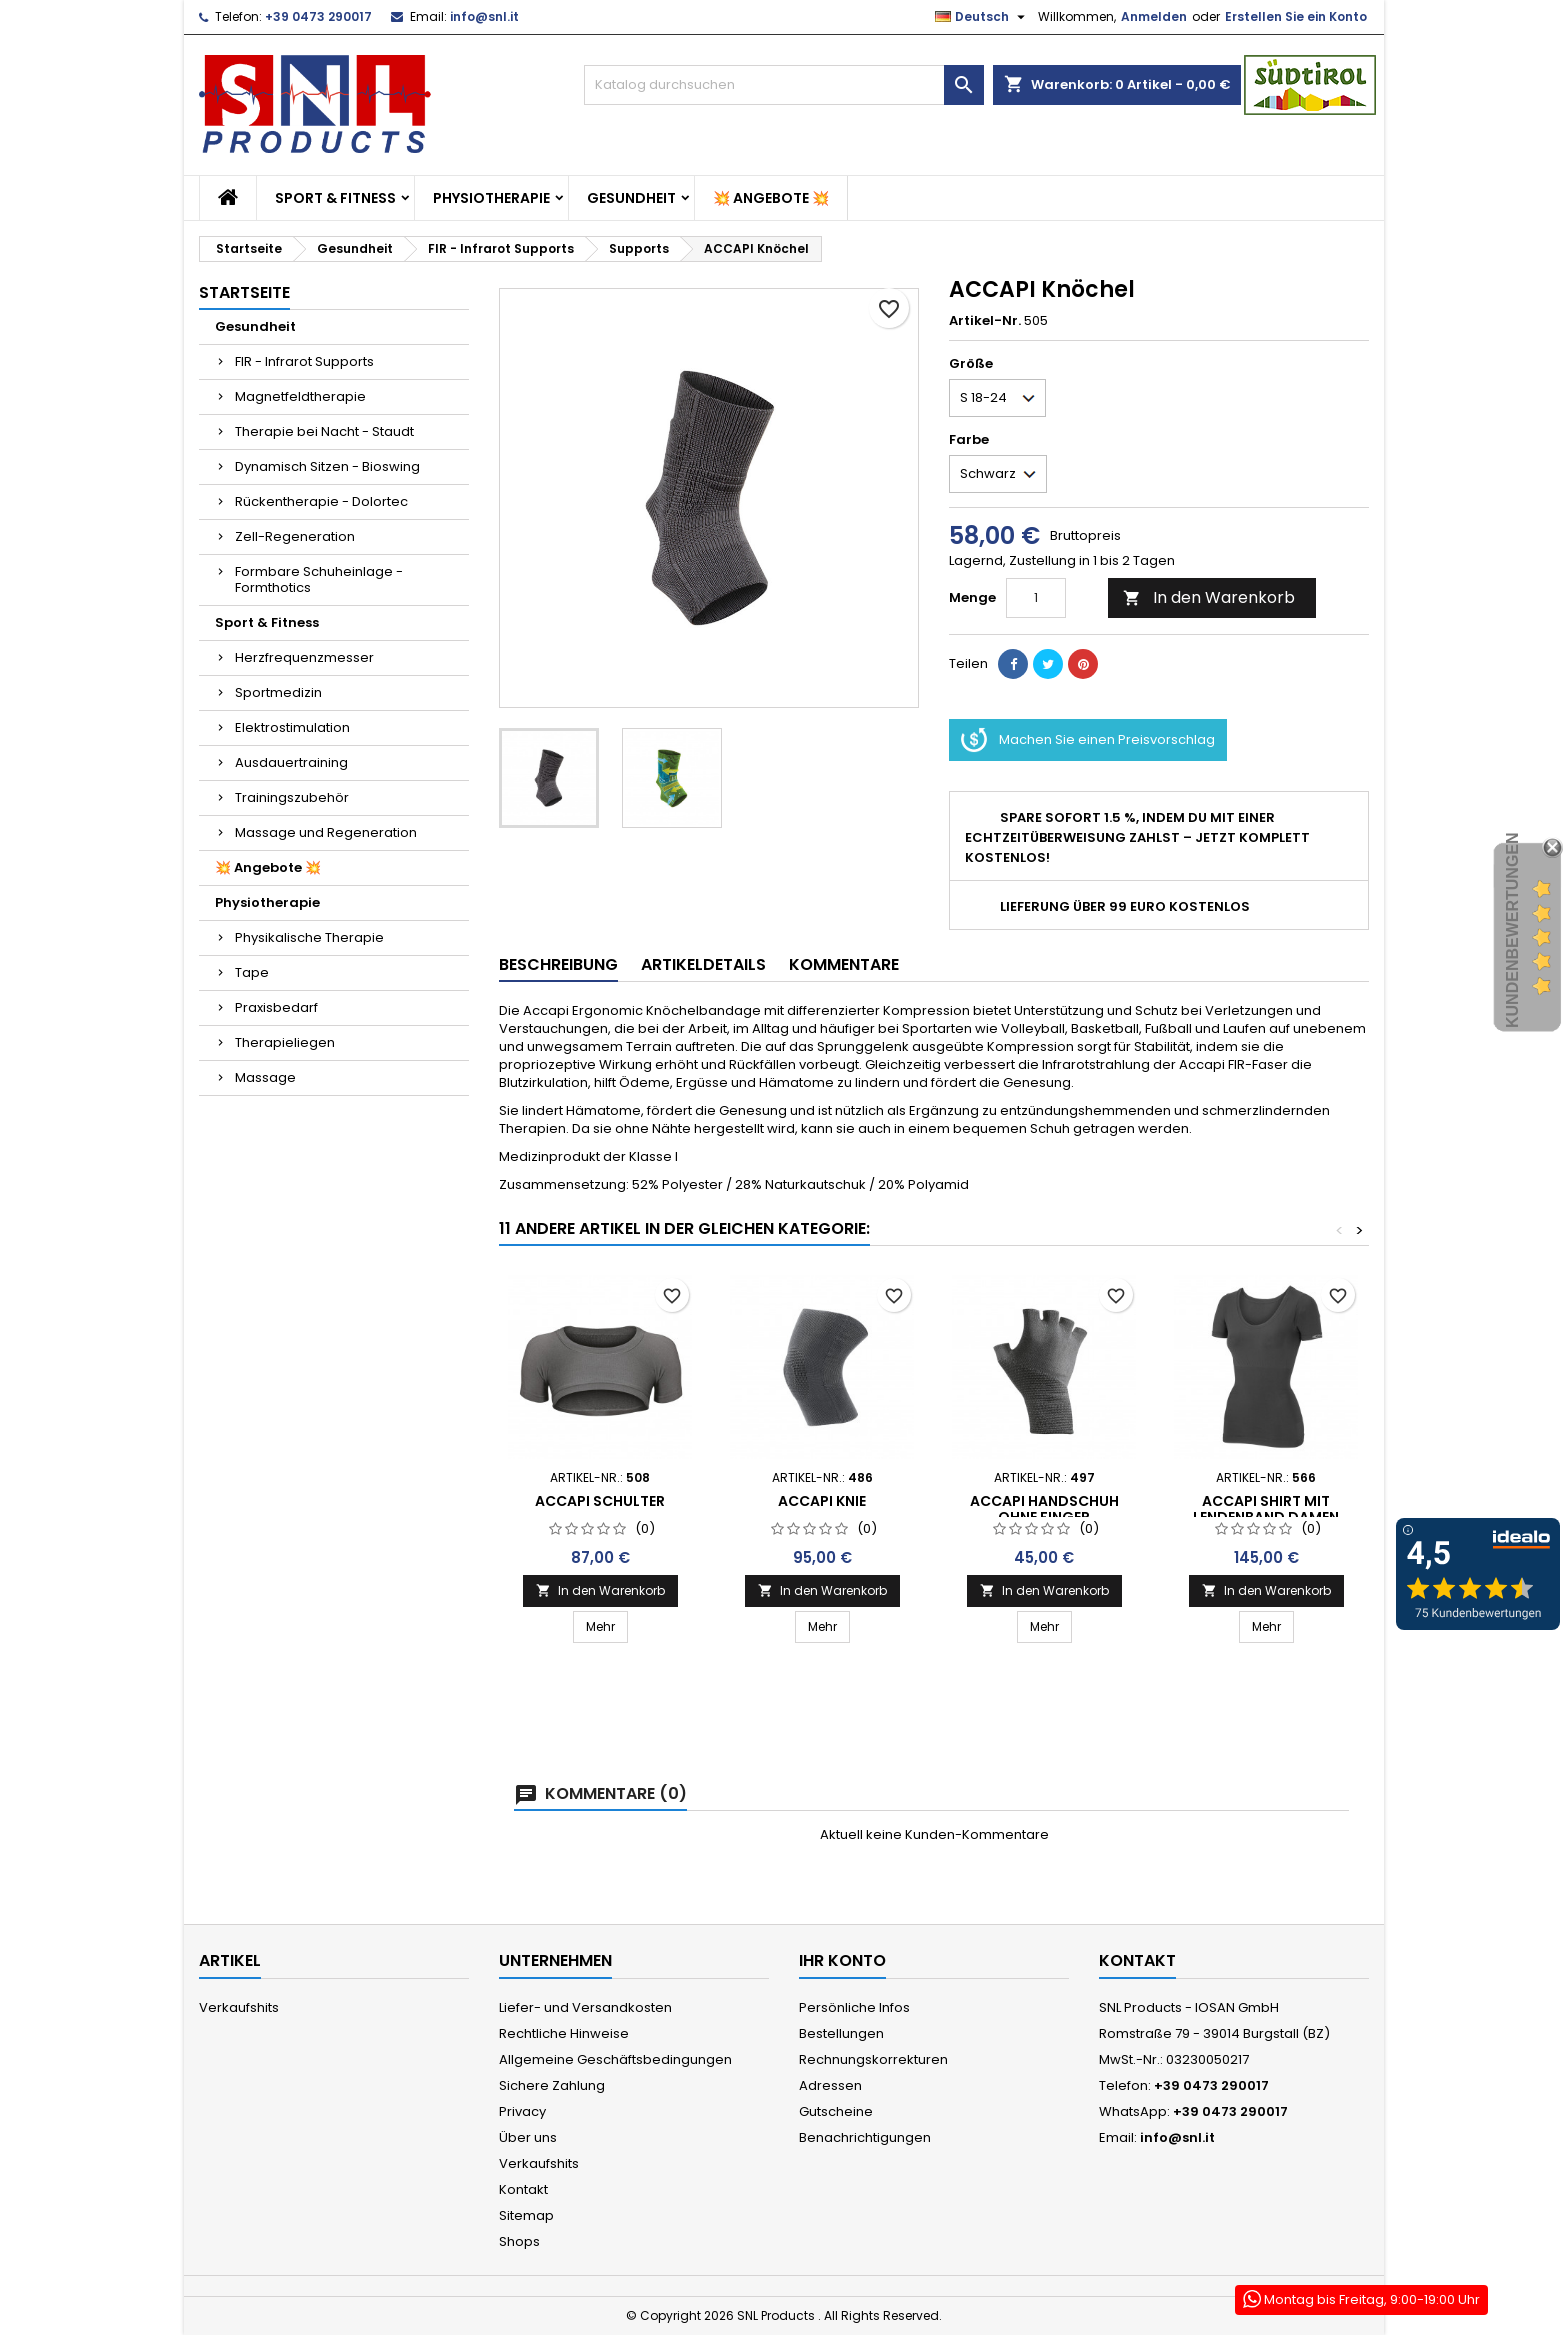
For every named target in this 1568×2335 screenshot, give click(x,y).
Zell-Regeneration (295, 536)
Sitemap (526, 2215)
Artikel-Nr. (985, 321)
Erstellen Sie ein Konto (1296, 16)
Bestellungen (841, 2033)
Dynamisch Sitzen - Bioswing (327, 466)
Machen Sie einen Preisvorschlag (1088, 740)
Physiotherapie (491, 198)
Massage (265, 1077)
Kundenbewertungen (1512, 931)
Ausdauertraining (291, 762)
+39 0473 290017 (318, 16)
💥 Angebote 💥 (771, 198)
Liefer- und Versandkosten (585, 2007)
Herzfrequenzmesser (304, 657)
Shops (519, 2241)
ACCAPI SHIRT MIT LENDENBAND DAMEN (1266, 1509)
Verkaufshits (239, 2007)
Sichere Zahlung (552, 2085)
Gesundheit (631, 198)
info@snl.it (484, 16)
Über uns (528, 2137)
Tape (252, 972)
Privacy (522, 2111)
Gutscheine (836, 2111)
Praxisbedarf (276, 1007)
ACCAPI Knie (822, 1501)
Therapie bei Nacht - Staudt (324, 431)
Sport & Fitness (335, 198)
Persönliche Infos (854, 2007)
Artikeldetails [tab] (703, 964)
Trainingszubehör (292, 797)
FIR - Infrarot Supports (304, 361)
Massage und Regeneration (326, 832)
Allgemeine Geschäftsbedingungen (615, 2059)
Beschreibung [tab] (558, 964)
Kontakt (523, 2189)
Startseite (244, 292)
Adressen (830, 2085)
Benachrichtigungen (865, 2137)
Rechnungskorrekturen (873, 2059)
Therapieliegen (285, 1042)
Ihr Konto (842, 1960)
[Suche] (784, 85)
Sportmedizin (278, 692)
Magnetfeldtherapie (300, 396)
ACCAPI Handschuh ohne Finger (1044, 1509)
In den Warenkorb (1209, 597)
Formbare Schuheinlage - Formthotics (319, 579)
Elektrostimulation (292, 727)
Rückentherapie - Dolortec (321, 501)
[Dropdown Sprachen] (982, 17)
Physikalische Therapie (309, 937)
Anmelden (1154, 16)
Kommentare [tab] (844, 964)
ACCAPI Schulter (600, 1501)
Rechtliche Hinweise (564, 2033)
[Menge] (1036, 598)
